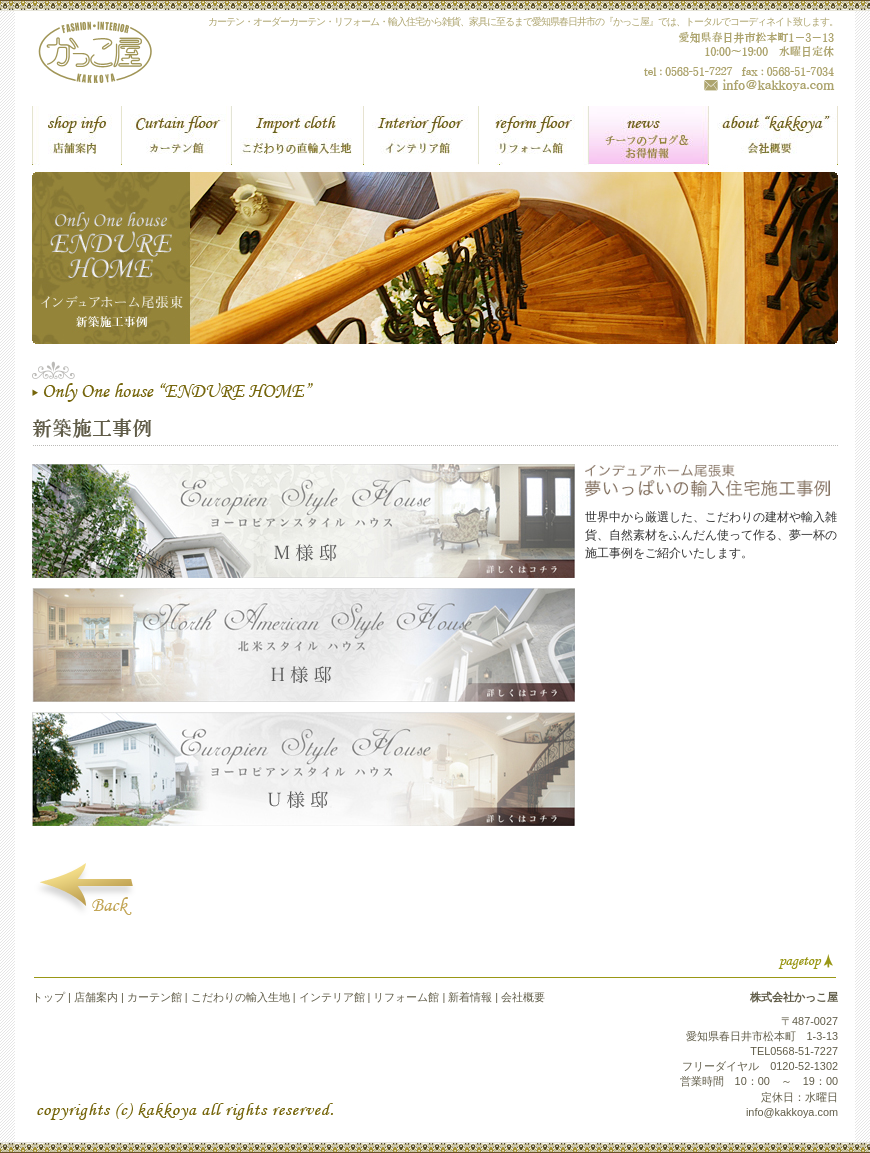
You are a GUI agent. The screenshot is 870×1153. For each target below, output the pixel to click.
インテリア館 (332, 997)
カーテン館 (154, 997)
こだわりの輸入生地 (240, 997)
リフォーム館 (406, 997)
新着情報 (468, 997)
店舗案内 (96, 997)
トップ (48, 997)
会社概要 (523, 997)
